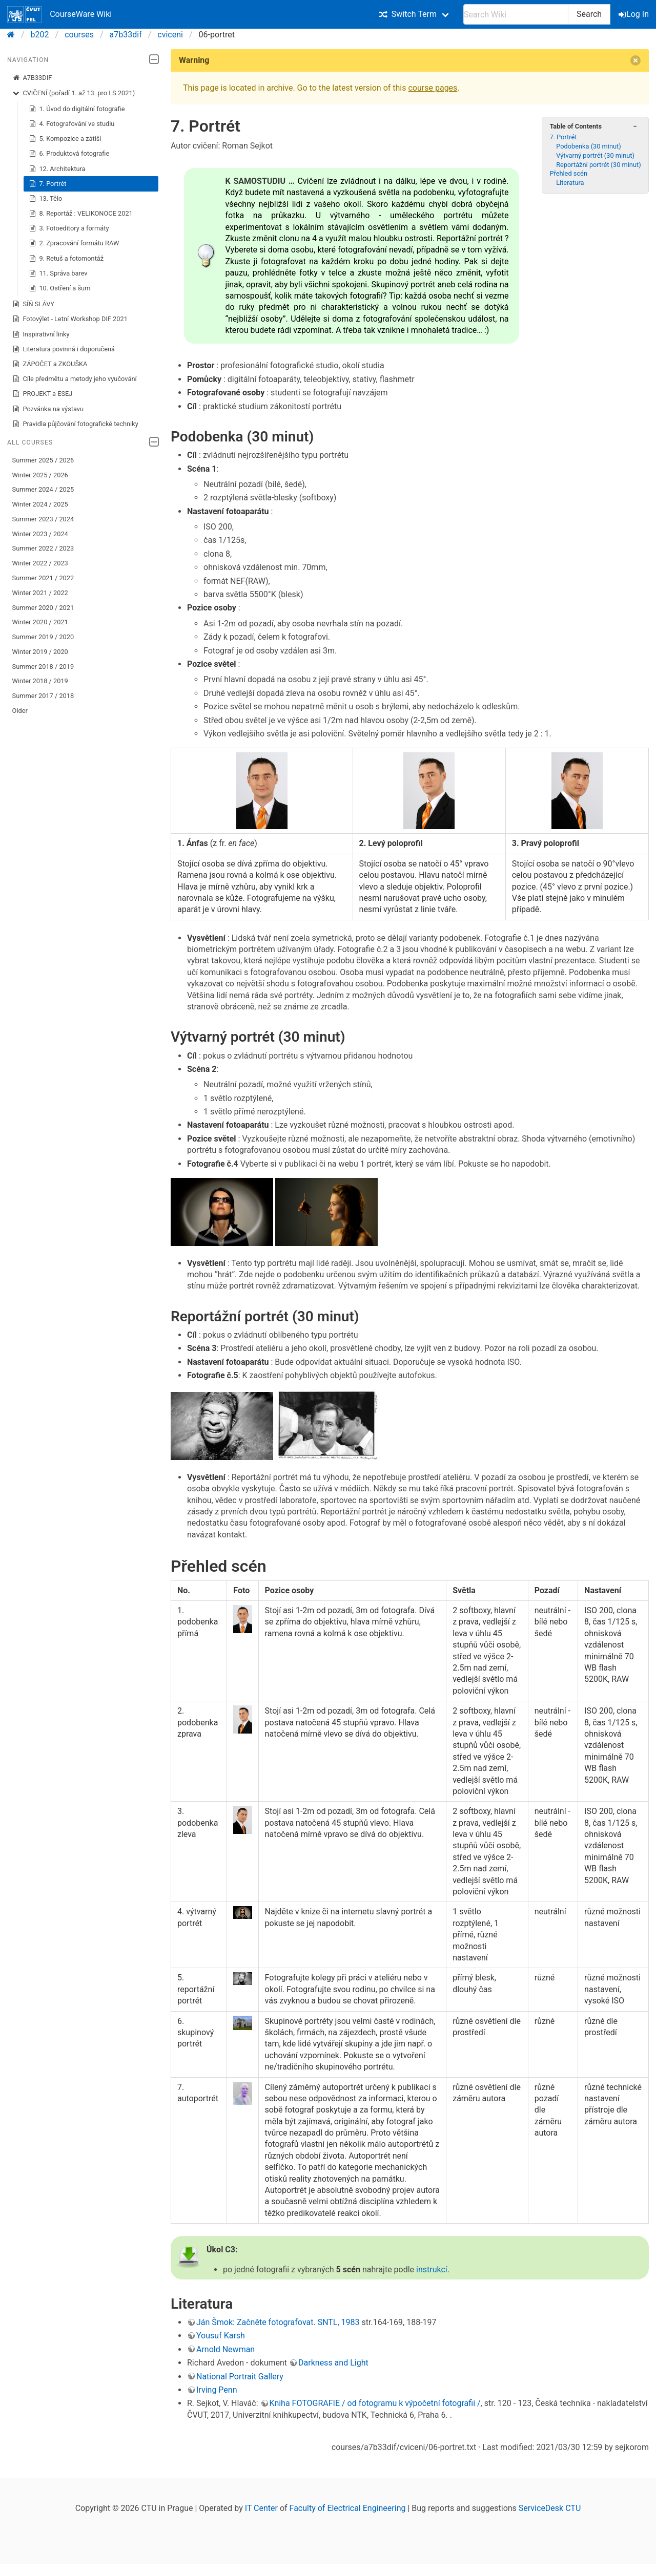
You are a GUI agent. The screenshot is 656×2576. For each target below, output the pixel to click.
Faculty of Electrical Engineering (348, 2508)
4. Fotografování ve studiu (72, 124)
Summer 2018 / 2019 (43, 666)
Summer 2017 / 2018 (43, 696)
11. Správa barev (58, 273)
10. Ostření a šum (60, 288)
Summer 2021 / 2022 (43, 578)
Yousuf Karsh (220, 2335)
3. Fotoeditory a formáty (69, 228)
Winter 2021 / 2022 (40, 593)
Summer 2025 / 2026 (43, 460)
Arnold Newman (225, 2349)
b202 (40, 34)
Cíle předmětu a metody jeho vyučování (74, 379)
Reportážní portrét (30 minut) (598, 164)
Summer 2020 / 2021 (43, 607)
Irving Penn (216, 2390)
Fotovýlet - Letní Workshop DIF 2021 (70, 319)
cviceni (170, 34)
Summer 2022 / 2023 (43, 548)
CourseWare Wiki (59, 14)
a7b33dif (126, 34)
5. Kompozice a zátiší (65, 139)
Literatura (570, 182)
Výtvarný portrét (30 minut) (595, 155)
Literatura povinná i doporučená (63, 349)
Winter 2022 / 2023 (40, 563)
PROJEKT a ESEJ (42, 394)
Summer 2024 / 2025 (43, 489)
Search (589, 14)
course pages (432, 88)
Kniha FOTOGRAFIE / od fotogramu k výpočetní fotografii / (375, 2403)
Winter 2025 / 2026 (40, 475)
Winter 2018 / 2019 (40, 681)
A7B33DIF (32, 78)
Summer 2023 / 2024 (43, 519)
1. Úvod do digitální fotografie (77, 109)
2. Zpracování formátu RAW (74, 243)
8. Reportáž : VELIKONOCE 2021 (81, 213)
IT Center (261, 2508)
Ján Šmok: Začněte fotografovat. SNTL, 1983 (278, 2322)
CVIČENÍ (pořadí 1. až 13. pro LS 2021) (73, 93)
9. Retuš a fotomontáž (66, 259)
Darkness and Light (333, 2363)
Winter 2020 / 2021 (40, 622)
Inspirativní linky (41, 334)
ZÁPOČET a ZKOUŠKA (50, 364)
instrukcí (431, 2269)
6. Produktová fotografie (69, 154)
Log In (634, 14)
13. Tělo (46, 199)
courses (79, 34)
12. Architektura (57, 169)
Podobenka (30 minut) (588, 146)
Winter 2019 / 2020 (40, 652)
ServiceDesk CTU (550, 2508)
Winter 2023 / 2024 (40, 534)
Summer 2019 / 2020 (43, 637)
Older (20, 710)
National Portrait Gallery (239, 2376)
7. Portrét (48, 184)
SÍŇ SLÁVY (33, 304)
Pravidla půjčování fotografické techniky (75, 424)
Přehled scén (568, 173)
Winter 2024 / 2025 (40, 504)
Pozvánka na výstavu (48, 409)
